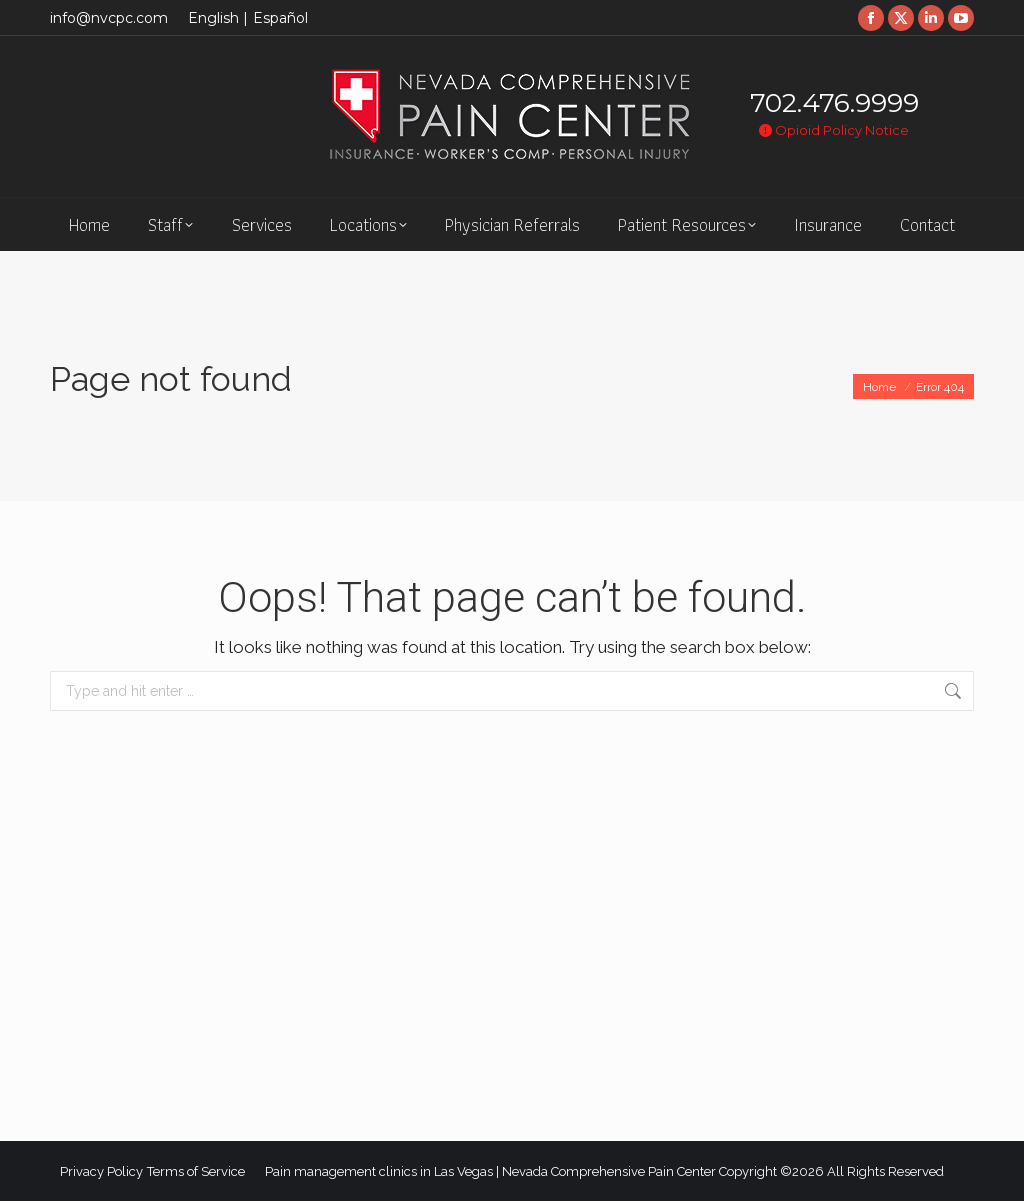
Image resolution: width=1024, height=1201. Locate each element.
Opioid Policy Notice (834, 130)
